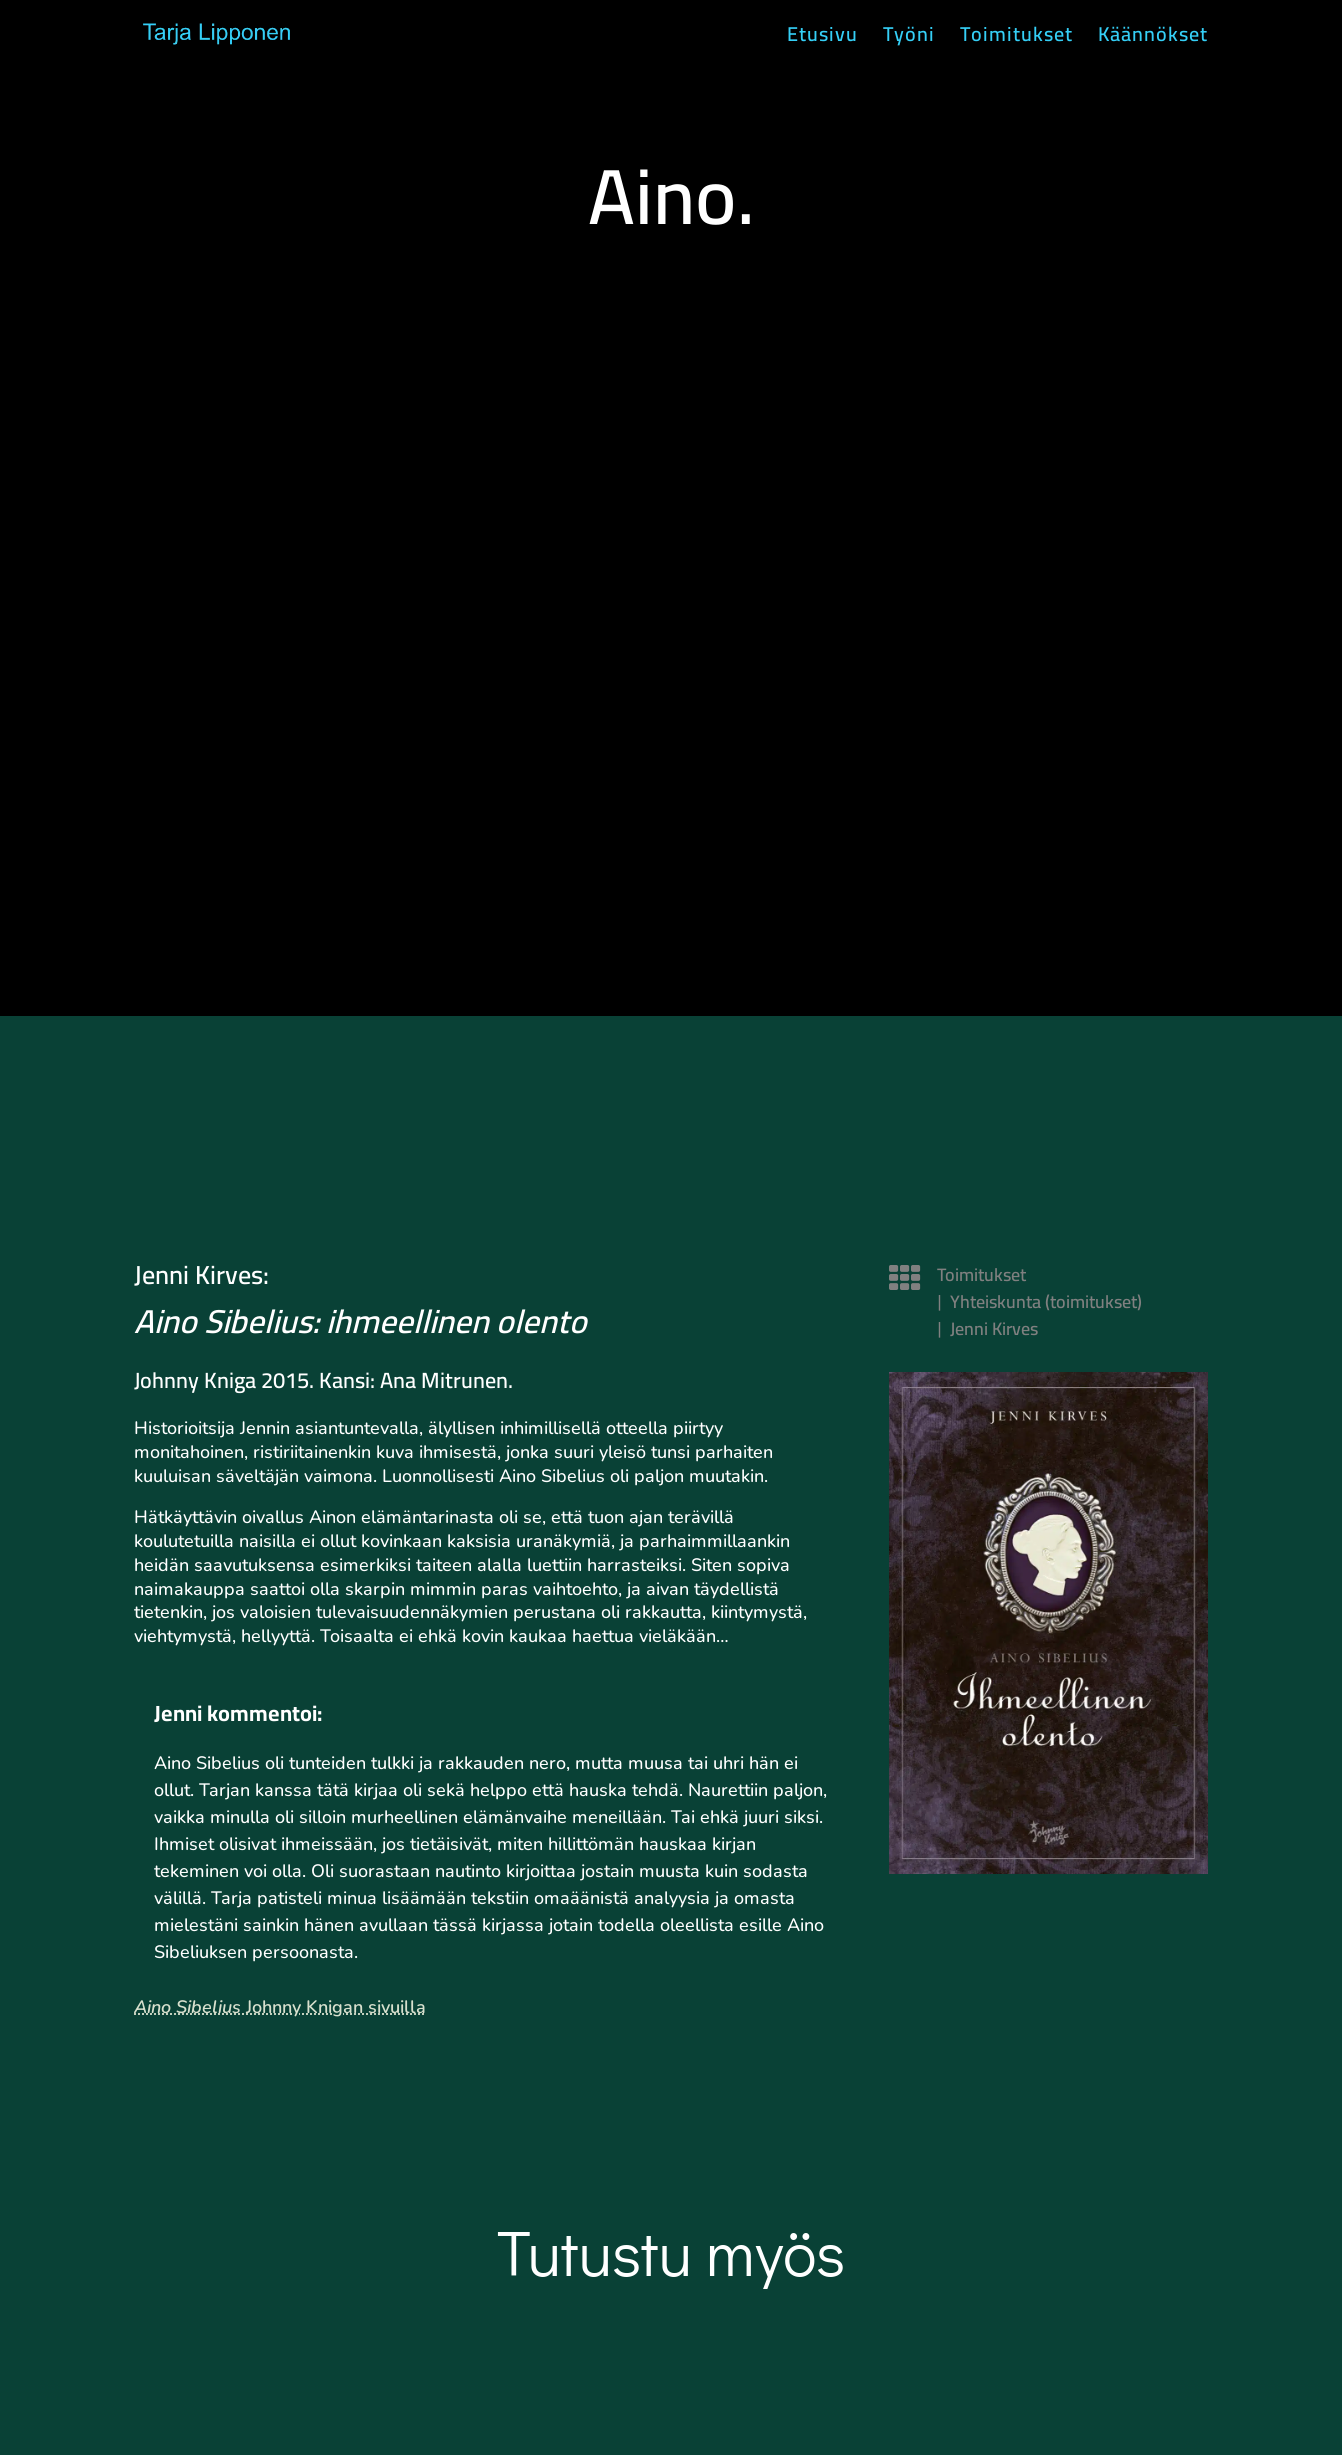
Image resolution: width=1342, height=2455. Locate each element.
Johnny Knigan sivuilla (280, 2007)
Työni (909, 39)
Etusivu (822, 39)
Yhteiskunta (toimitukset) (1046, 1301)
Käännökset (1153, 39)
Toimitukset (1016, 39)
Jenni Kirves (994, 1328)
